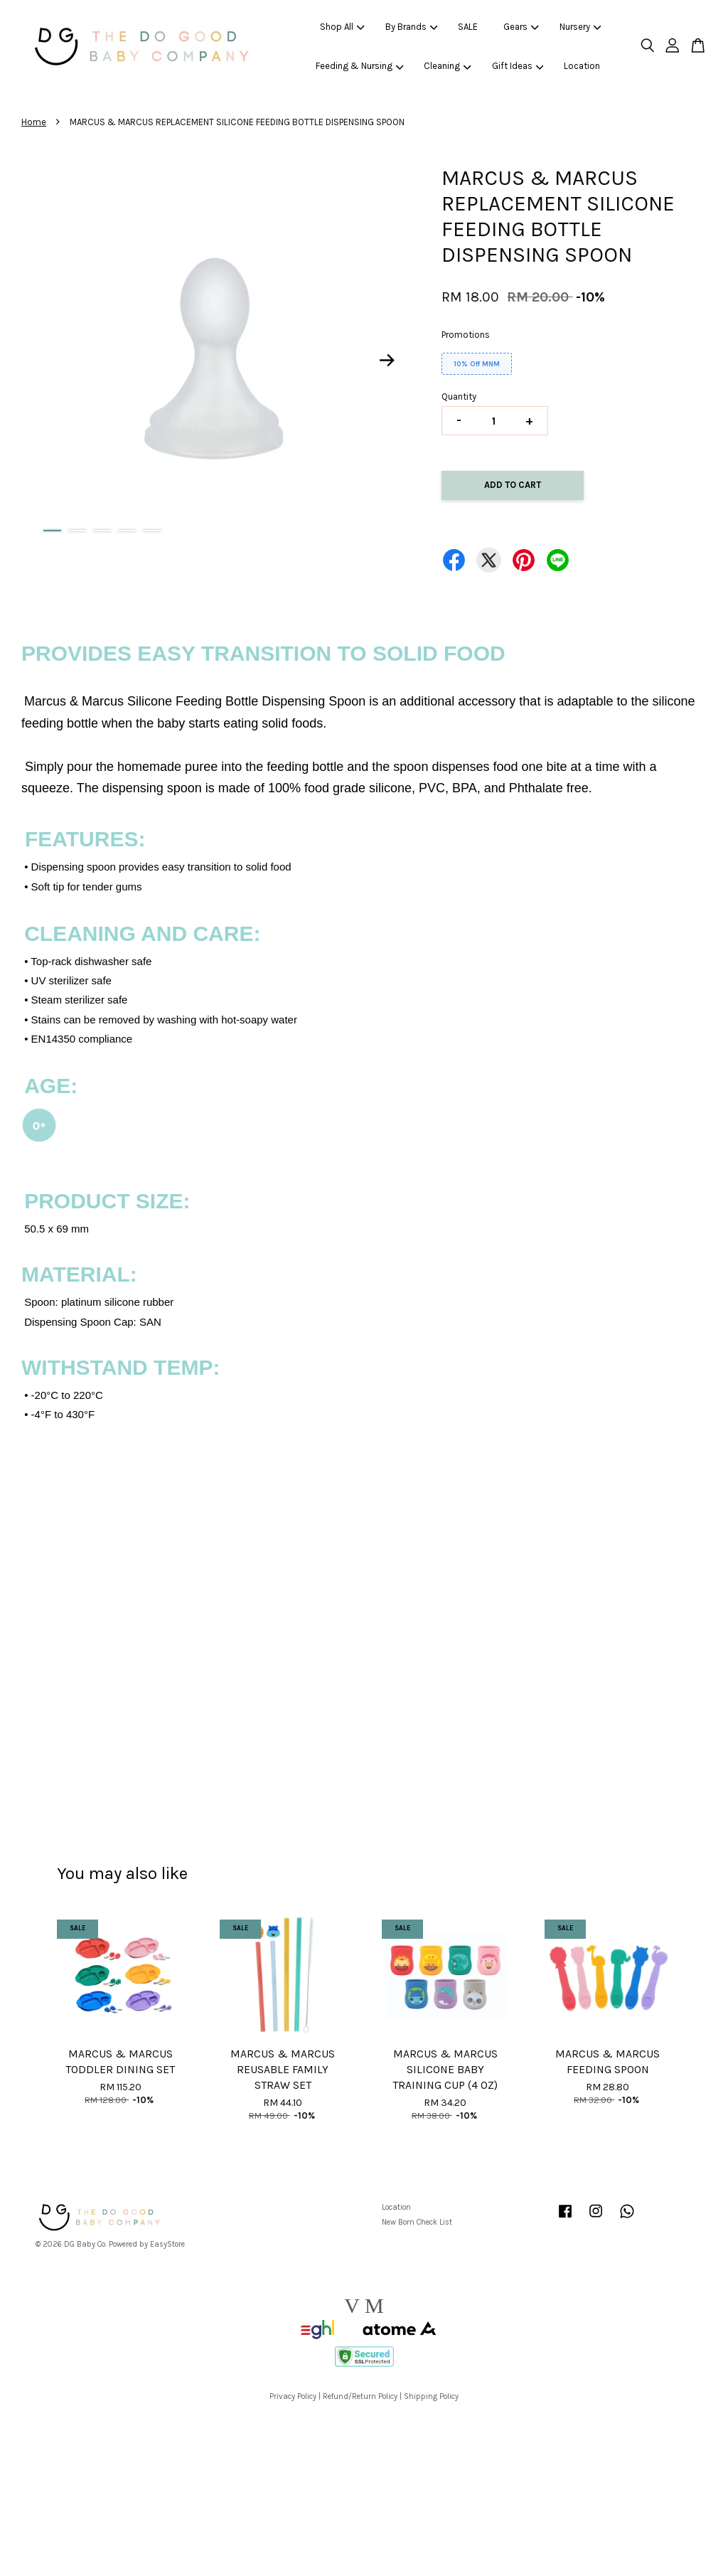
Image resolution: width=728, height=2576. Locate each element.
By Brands (411, 26)
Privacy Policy (292, 2396)
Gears (521, 26)
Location (582, 65)
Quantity (458, 396)
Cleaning (447, 65)
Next (387, 360)
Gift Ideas (518, 65)
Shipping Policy (431, 2396)
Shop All (342, 26)
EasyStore (167, 2244)
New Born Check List (417, 2222)
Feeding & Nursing (360, 65)
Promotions (465, 334)
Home (33, 122)
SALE (468, 26)
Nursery (580, 26)
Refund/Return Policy (360, 2396)
